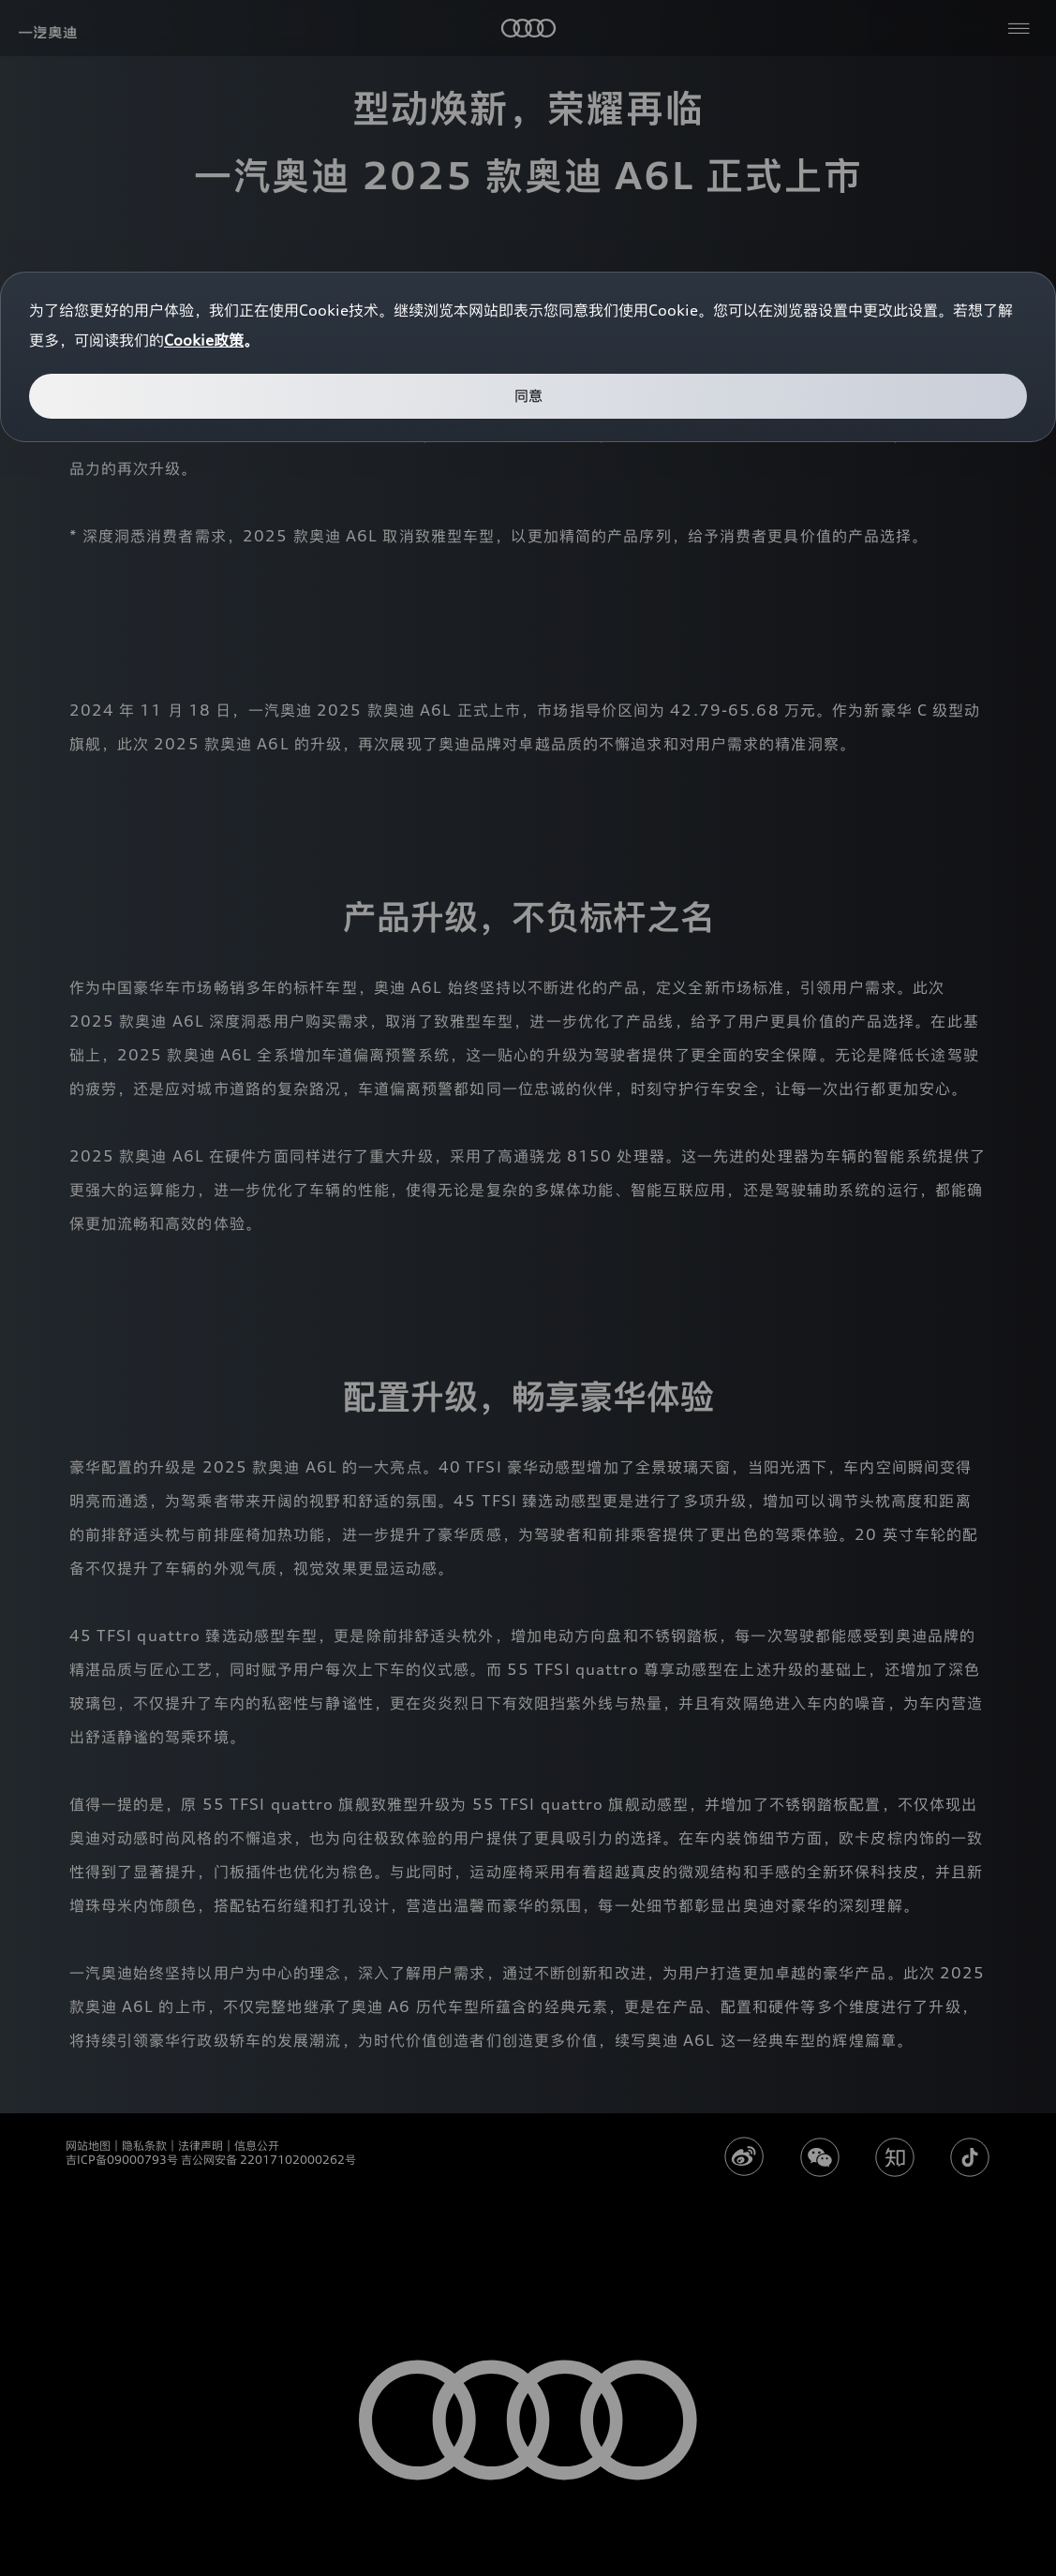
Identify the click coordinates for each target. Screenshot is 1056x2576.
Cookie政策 (204, 340)
